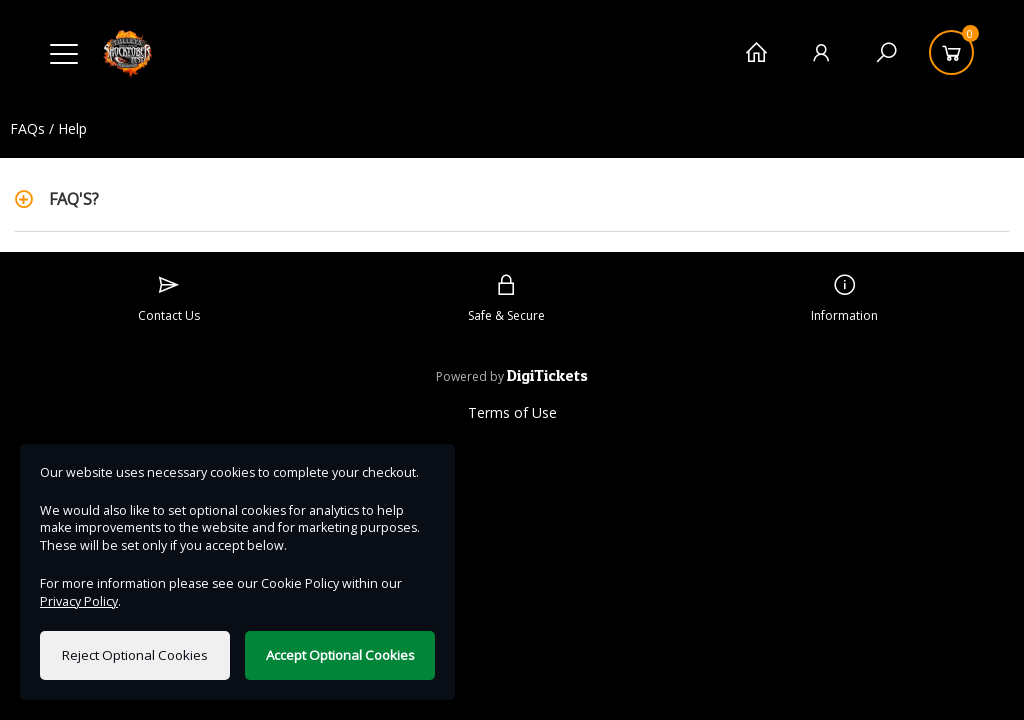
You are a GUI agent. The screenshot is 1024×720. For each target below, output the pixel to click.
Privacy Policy (79, 601)
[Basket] (951, 52)
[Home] (756, 52)
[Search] (886, 52)
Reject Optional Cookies (135, 655)
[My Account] (821, 52)
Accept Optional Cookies (340, 655)
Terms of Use (512, 412)
